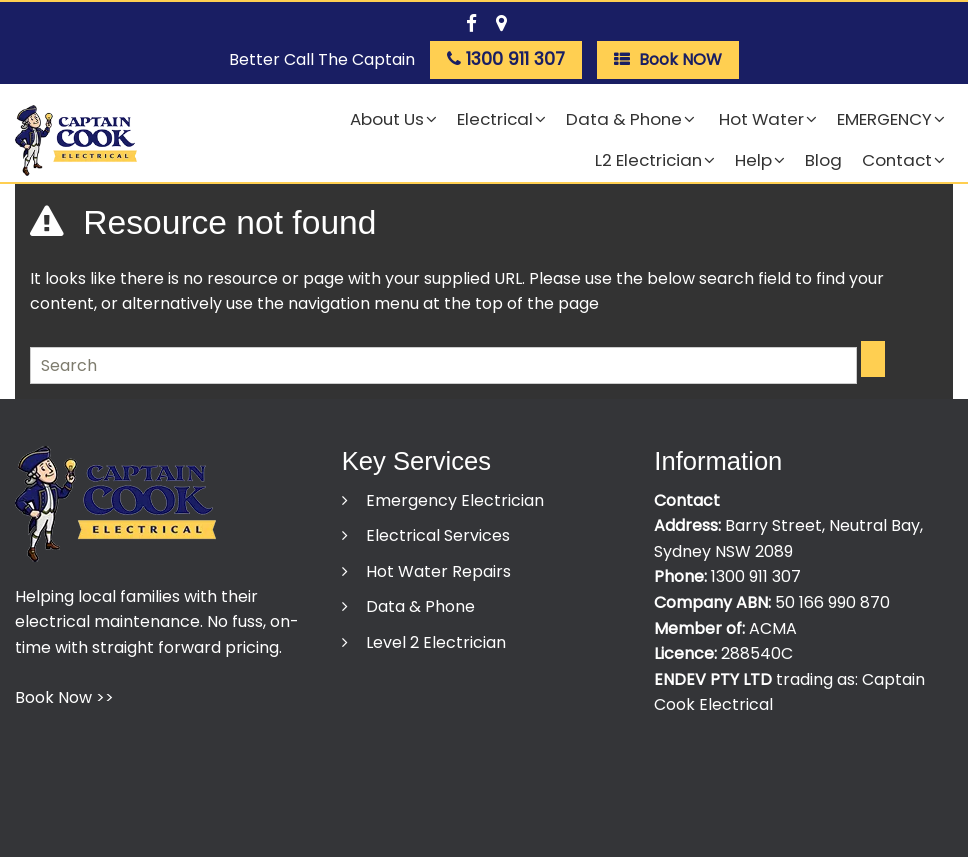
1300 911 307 (756, 576)
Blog (823, 160)
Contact (897, 160)
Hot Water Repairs (436, 571)
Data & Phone (624, 119)
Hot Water (759, 119)
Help (753, 160)
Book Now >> (64, 697)
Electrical (495, 119)
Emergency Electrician (453, 500)
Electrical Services (436, 535)
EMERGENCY (884, 119)
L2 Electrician (648, 160)
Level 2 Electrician (434, 642)
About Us (387, 119)
